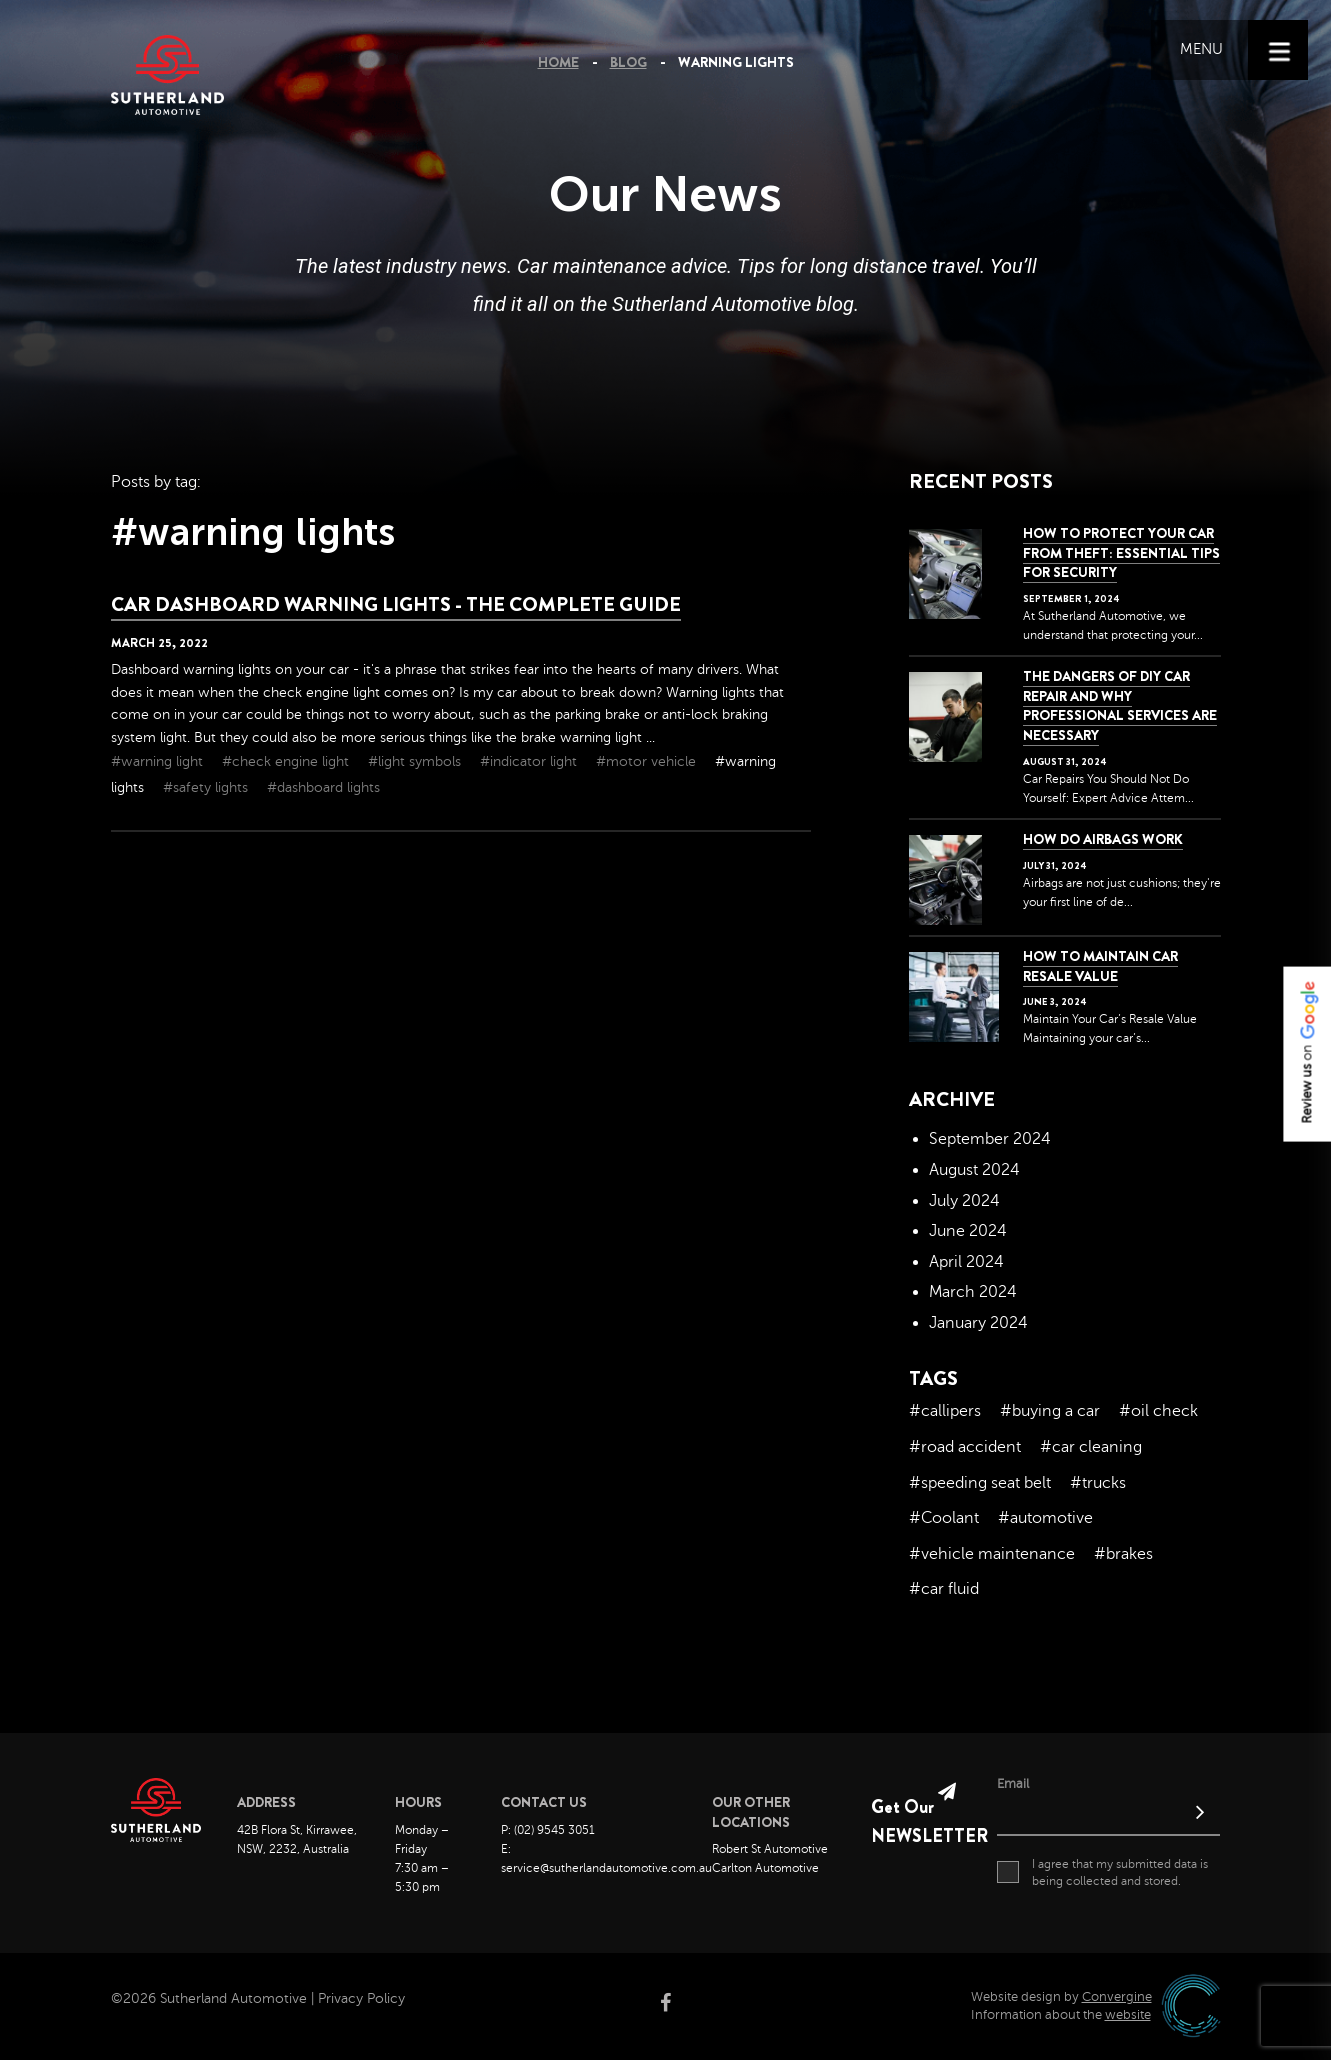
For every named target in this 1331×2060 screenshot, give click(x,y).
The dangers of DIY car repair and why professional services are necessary (1120, 705)
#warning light (159, 761)
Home (558, 62)
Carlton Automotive (765, 1868)
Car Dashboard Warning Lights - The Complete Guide (396, 604)
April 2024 (966, 1262)
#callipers (945, 1411)
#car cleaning (1091, 1447)
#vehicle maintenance (992, 1554)
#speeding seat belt (980, 1483)
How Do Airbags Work (1103, 839)
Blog (628, 62)
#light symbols (416, 761)
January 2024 (978, 1323)
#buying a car (1050, 1411)
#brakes (1123, 1554)
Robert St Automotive (770, 1849)
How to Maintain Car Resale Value (1100, 966)
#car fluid (944, 1589)
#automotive (1045, 1518)
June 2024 (968, 1231)
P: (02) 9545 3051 (548, 1830)
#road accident (965, 1447)
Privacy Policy (361, 1998)
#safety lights (207, 787)
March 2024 (973, 1292)
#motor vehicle (648, 761)
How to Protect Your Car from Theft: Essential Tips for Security (1121, 552)
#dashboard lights (323, 787)
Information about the (1061, 2015)
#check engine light (287, 761)
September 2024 (990, 1139)
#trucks (1098, 1483)
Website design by (1061, 1997)
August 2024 (974, 1170)
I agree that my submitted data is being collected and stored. (1102, 1872)
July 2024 (964, 1201)
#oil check (1158, 1411)
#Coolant (944, 1518)
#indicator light (530, 761)
